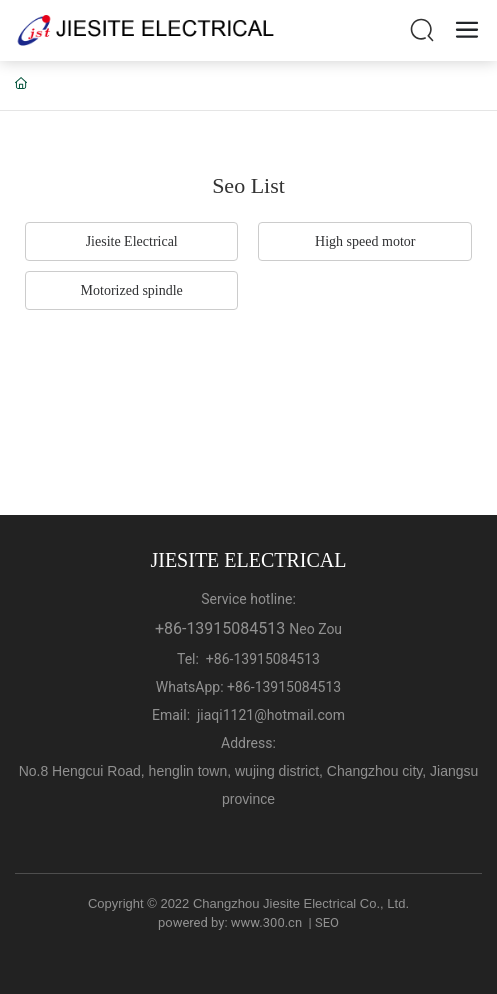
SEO (327, 922)
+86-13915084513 (220, 628)
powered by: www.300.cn (230, 922)
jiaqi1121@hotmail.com (271, 715)
